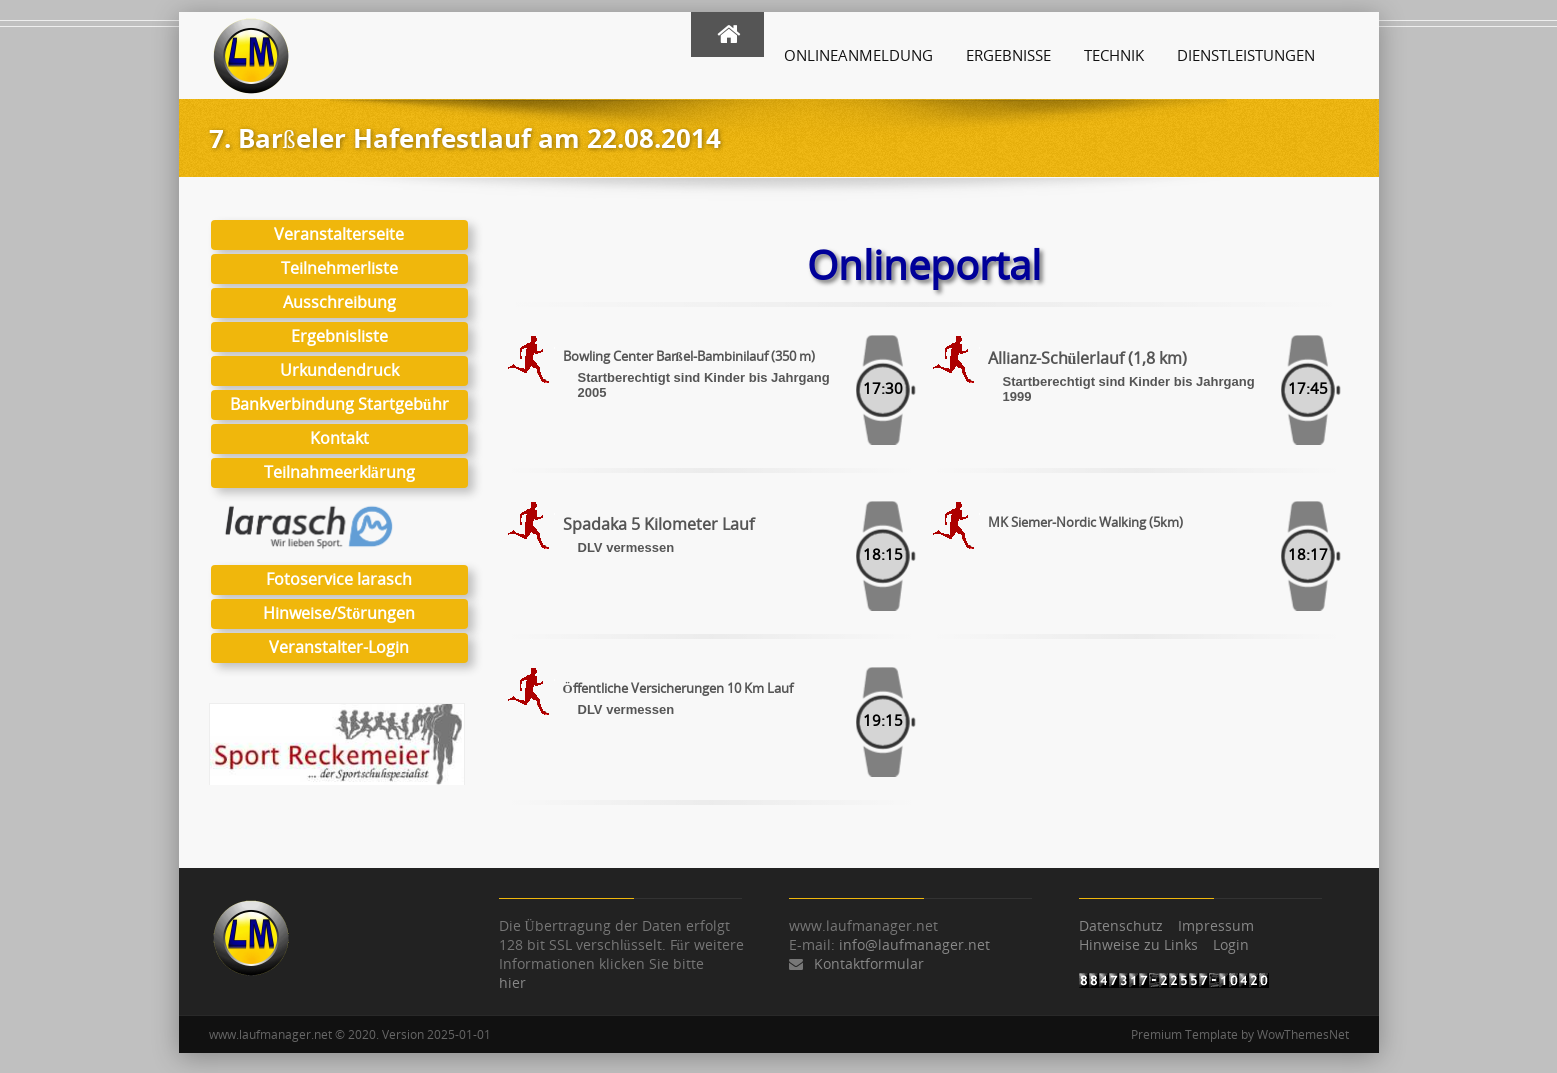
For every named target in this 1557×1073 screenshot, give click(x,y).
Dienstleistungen (1246, 55)
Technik (1114, 55)
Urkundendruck (338, 370)
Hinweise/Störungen (339, 613)
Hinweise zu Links (1138, 944)
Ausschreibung (338, 302)
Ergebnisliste (338, 336)
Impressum (1216, 925)
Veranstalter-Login (339, 647)
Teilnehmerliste (338, 268)
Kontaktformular (869, 963)
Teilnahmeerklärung (338, 472)
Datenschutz (1121, 925)
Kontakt (338, 438)
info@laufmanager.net (914, 944)
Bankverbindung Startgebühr (338, 404)
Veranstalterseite (339, 234)
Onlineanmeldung (858, 55)
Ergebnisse (1008, 55)
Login (1231, 944)
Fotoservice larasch (339, 579)
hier (512, 982)
